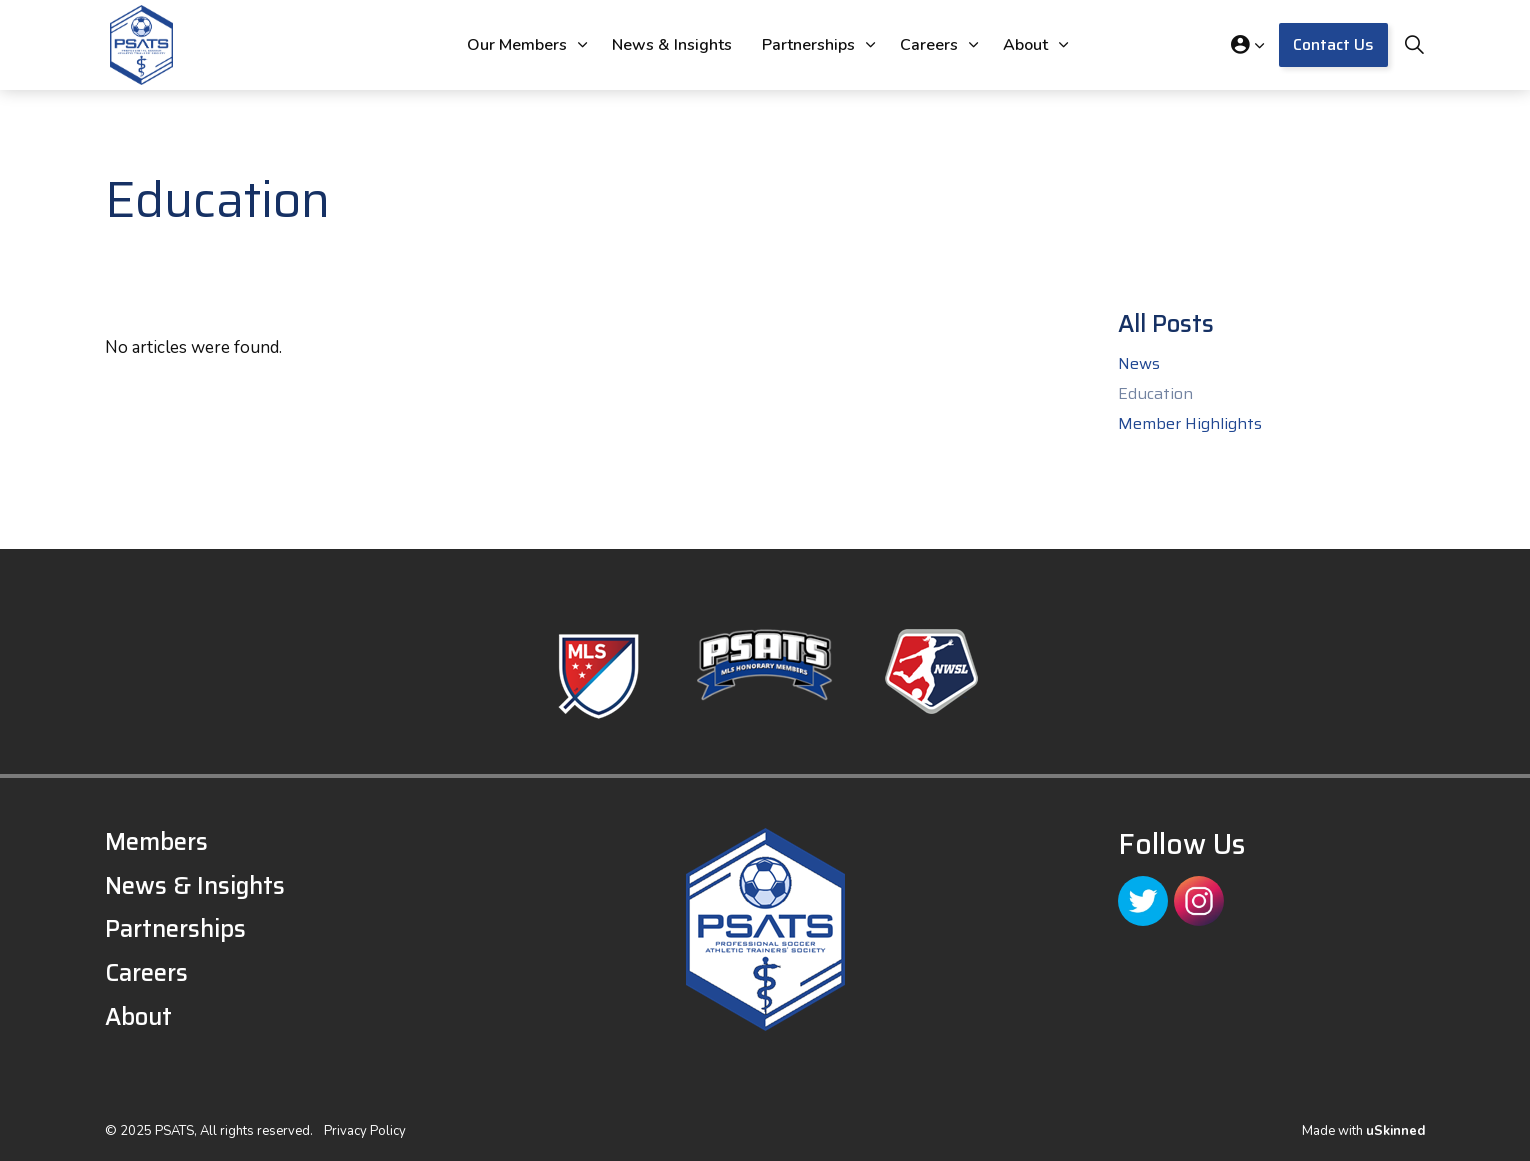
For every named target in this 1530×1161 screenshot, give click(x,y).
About (1025, 45)
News (1139, 364)
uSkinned (1395, 1131)
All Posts (1166, 324)
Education (1155, 394)
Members (156, 842)
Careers (929, 45)
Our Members (517, 45)
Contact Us (1333, 45)
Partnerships (808, 45)
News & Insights (672, 45)
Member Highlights (1190, 424)
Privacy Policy (365, 1131)
